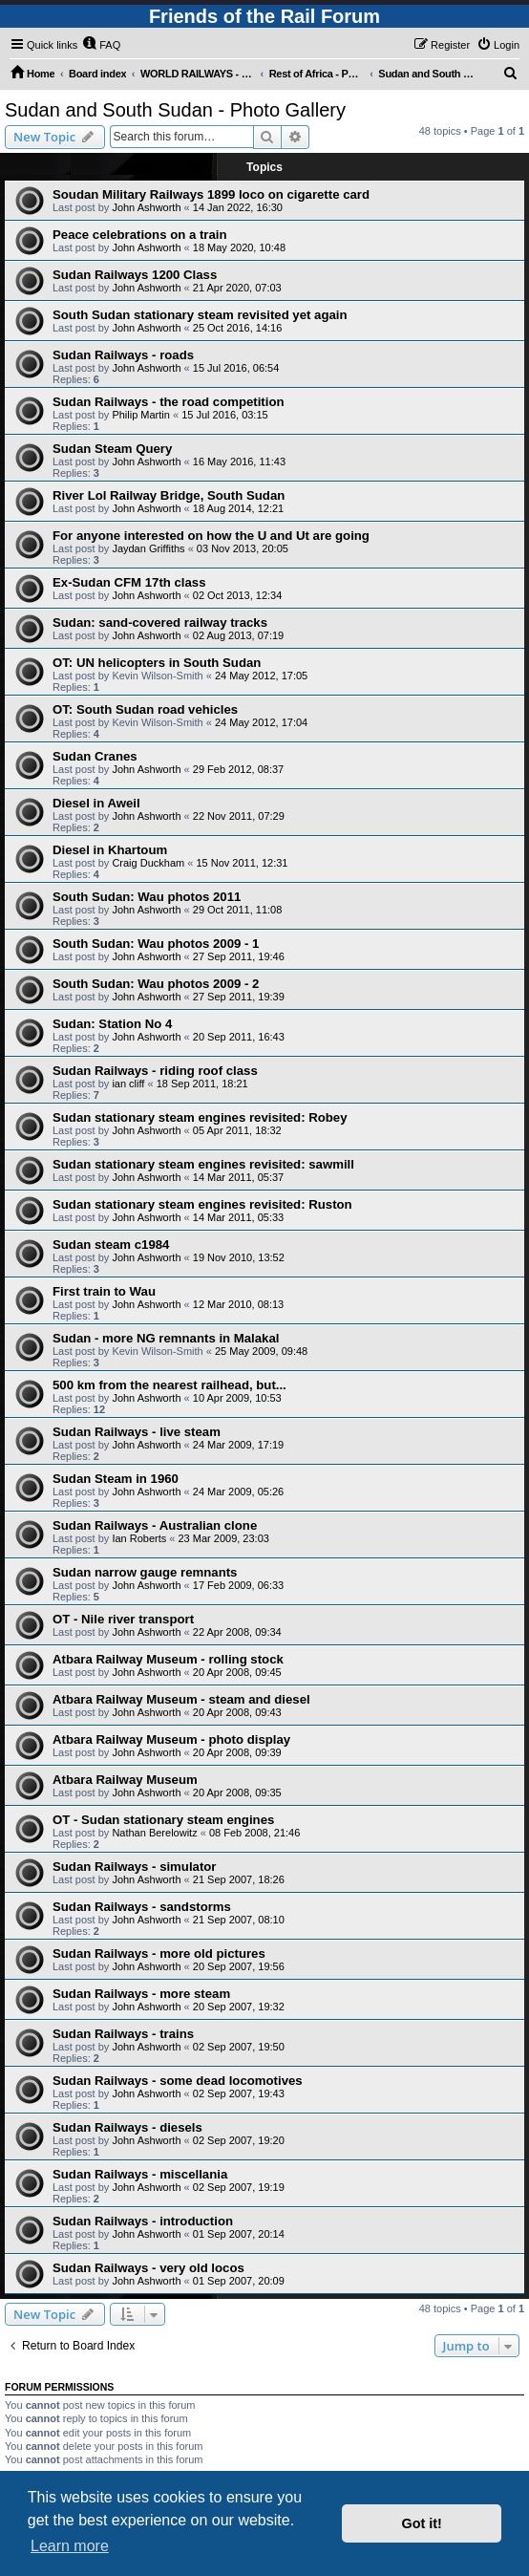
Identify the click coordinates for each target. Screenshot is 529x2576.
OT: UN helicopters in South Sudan (157, 662)
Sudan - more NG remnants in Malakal (166, 1338)
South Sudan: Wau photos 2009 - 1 (156, 943)
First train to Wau (104, 1291)
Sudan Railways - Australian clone (155, 1525)
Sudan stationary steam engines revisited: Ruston (202, 1204)
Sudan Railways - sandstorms (142, 1907)
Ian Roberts (139, 1538)
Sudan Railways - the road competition (169, 402)
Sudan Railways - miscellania (140, 2174)
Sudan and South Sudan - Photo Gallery (175, 109)
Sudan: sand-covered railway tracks (160, 622)
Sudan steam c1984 (111, 1244)
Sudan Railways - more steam (141, 1993)
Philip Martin (141, 414)
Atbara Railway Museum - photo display (171, 1739)
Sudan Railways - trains (123, 2034)
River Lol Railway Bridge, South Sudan (169, 495)
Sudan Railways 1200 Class (135, 275)
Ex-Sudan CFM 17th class (129, 582)
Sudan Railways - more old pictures (159, 1953)
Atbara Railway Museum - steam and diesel (181, 1699)
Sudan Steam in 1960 (116, 1478)
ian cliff (128, 1083)
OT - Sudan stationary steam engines (163, 1820)
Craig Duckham (148, 863)
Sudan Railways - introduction (143, 2221)
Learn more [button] (70, 2546)
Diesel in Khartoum (110, 850)
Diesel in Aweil (96, 803)
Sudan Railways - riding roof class (155, 1070)
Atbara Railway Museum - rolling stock (168, 1659)
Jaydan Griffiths (148, 548)
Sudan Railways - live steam (137, 1432)
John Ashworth (146, 207)
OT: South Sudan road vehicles (145, 709)
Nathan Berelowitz (154, 1832)
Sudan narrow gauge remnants (145, 1572)
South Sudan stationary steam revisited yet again (200, 315)
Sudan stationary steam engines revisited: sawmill (203, 1164)
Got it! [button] (422, 2523)
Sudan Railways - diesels (127, 2127)
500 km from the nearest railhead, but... (169, 1385)
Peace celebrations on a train (140, 234)
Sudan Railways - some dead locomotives (178, 2080)
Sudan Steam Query (112, 448)
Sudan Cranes (95, 756)
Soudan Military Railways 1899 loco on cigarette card (211, 194)
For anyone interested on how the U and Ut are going (211, 535)
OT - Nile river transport (123, 1619)
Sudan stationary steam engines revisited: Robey (200, 1117)
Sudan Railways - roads (123, 355)
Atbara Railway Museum (125, 1779)
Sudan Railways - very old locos (148, 2268)
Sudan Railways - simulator (134, 1866)
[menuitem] (101, 44)
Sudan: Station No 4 (112, 1024)
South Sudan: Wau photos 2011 (147, 897)
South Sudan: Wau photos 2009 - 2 (156, 984)
